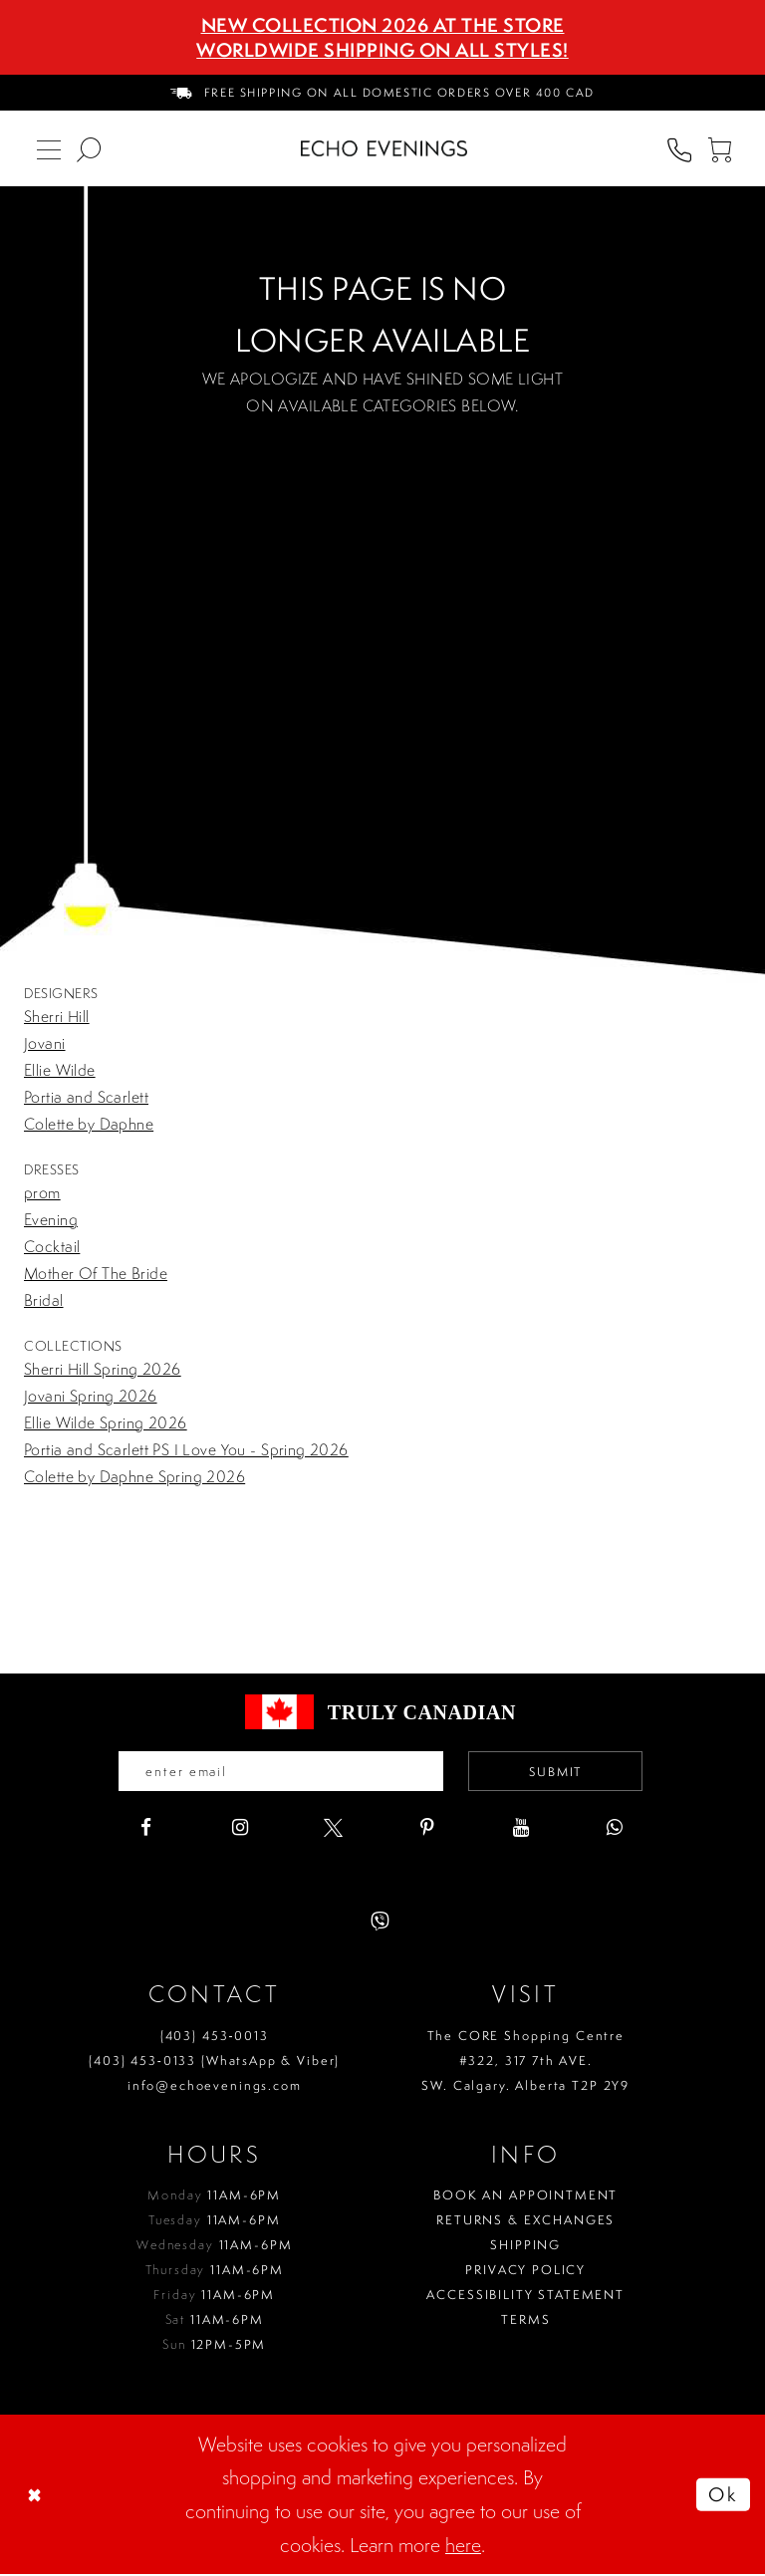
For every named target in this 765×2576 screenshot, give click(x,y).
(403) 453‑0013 (214, 2036)
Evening (51, 1219)
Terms (525, 2321)
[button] (719, 148)
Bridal (44, 1300)
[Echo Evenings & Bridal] (384, 148)
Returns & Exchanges (525, 2221)
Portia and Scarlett (86, 1097)
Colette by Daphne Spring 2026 (134, 1476)
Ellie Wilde (60, 1070)
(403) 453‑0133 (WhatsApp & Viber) (214, 2061)
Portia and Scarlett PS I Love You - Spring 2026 (186, 1449)
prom (42, 1192)
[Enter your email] (277, 1772)
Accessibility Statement (525, 2296)
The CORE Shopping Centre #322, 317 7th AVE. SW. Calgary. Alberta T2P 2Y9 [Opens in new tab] (525, 2061)
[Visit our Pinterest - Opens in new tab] (426, 1829)
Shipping (525, 2246)
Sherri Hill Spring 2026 (102, 1369)
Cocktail (52, 1246)
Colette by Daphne (88, 1124)
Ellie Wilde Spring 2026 (105, 1422)
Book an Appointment (525, 2197)
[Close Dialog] (37, 2496)
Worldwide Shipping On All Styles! (382, 50)
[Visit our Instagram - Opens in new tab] (239, 1829)
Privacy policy (525, 2271)
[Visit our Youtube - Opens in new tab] (520, 1829)
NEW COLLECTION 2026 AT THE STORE (383, 25)
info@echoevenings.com (215, 2086)
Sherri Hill (57, 1016)
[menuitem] (382, 93)
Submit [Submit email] (562, 1771)
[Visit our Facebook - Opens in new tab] (145, 1829)
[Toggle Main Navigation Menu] (49, 148)
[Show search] (89, 148)
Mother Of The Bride (95, 1273)
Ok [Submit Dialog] (721, 2495)
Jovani (45, 1043)
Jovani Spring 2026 (90, 1396)
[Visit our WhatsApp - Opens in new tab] (614, 1829)
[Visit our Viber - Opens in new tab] (380, 1923)
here (463, 2545)
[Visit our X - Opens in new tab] (333, 1829)
